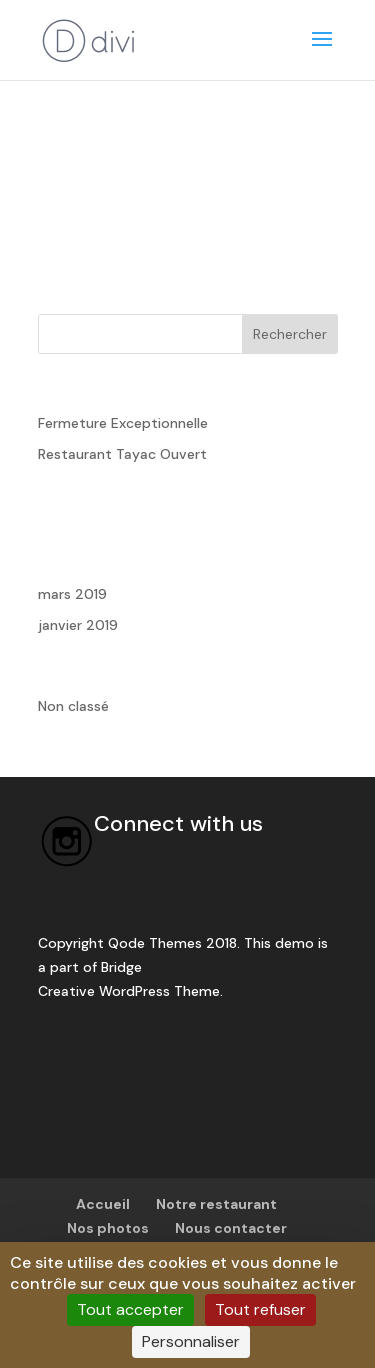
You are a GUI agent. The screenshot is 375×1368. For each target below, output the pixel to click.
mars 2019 (72, 594)
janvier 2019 (78, 625)
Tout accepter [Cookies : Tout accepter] (130, 1309)
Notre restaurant (216, 1204)
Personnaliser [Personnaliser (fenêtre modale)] (191, 1341)
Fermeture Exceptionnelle (123, 423)
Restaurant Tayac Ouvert (122, 454)
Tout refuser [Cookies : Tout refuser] (260, 1309)
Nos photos (108, 1228)
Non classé (73, 706)
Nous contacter (231, 1228)
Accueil (103, 1204)
